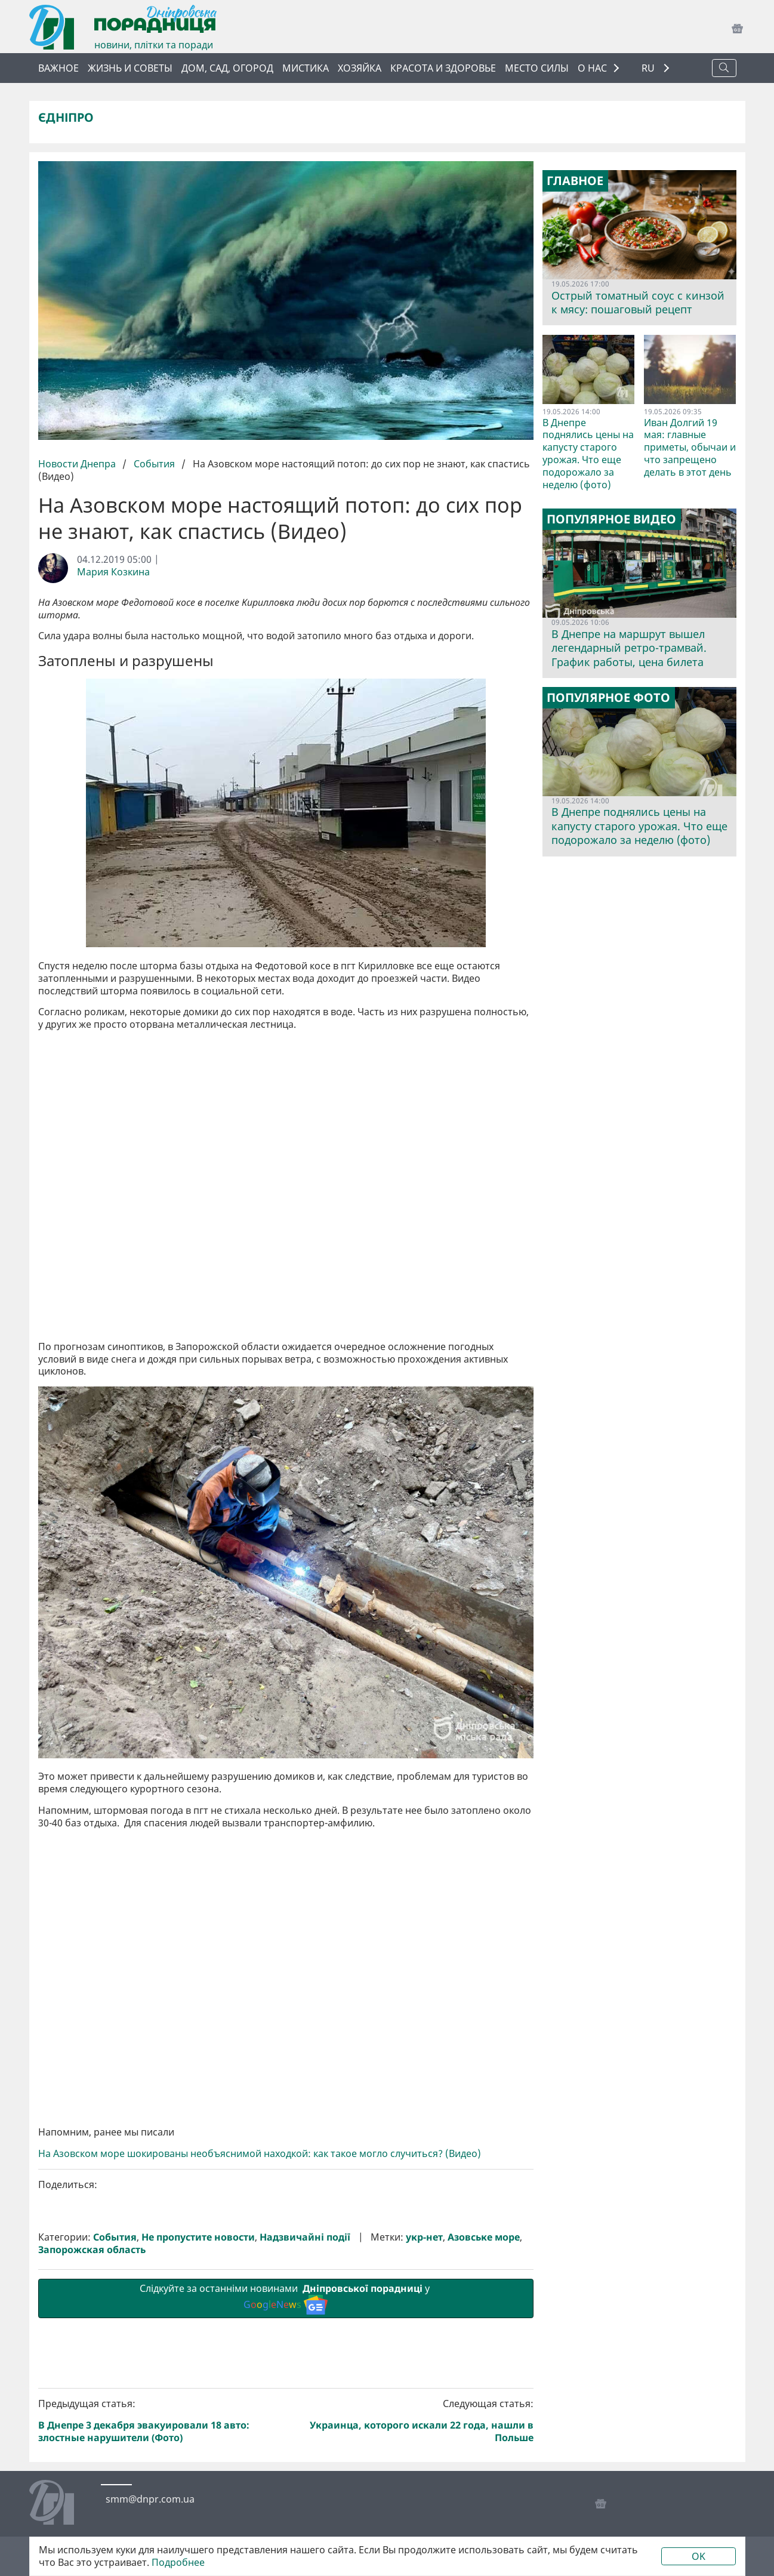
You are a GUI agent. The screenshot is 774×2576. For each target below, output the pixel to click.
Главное (575, 181)
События (154, 463)
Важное (58, 68)
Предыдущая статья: (160, 2420)
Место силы (537, 68)
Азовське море (484, 2237)
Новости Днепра (78, 463)
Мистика (305, 68)
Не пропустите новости (198, 2237)
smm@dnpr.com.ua (150, 2499)
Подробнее (178, 2562)
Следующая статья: (412, 2420)
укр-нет (424, 2237)
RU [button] (649, 68)
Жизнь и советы (130, 68)
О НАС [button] (592, 68)
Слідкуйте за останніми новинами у (285, 2298)
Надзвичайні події (305, 2237)
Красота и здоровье (443, 68)
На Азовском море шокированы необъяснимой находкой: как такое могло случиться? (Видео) (259, 2153)
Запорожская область (92, 2250)
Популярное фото (608, 697)
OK (698, 2556)
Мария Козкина (113, 572)
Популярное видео (611, 519)
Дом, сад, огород (227, 68)
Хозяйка (359, 68)
